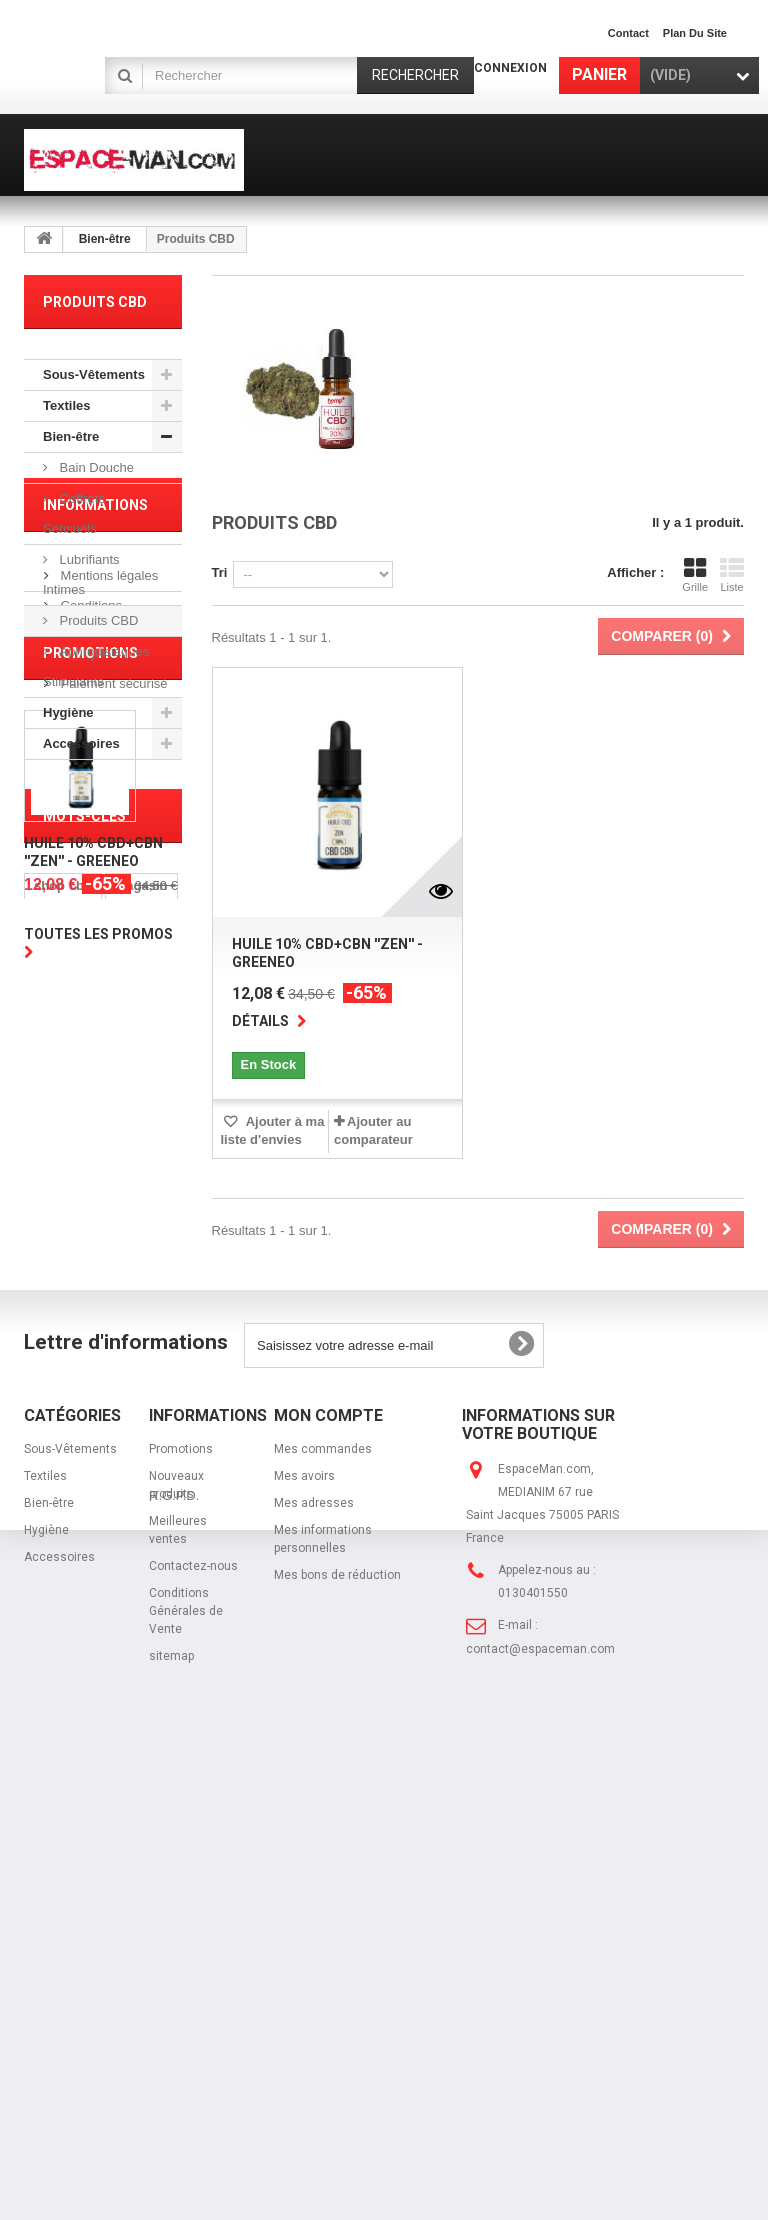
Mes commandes (323, 1897)
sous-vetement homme (80, 1592)
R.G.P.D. (174, 2130)
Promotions (90, 1060)
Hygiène (68, 712)
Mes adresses (314, 1951)
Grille (695, 575)
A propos (84, 957)
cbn (137, 1524)
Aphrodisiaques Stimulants (96, 666)
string (52, 1630)
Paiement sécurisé (112, 987)
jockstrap (63, 1660)
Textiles (66, 405)
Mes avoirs (304, 1924)
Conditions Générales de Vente (186, 2059)
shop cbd (63, 1494)
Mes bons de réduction (337, 2023)
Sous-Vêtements (94, 374)
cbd (45, 1554)
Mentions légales (107, 879)
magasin (141, 1494)
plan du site (695, 33)
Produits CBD (97, 620)
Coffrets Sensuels (74, 513)
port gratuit (68, 1524)
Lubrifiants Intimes (81, 574)
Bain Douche (95, 467)
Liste (732, 575)
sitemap (171, 2104)
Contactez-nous (193, 2014)
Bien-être (105, 239)
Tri (220, 572)
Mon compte (328, 1863)
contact (628, 33)
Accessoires (81, 743)
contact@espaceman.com (540, 2097)
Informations (95, 817)
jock (106, 1630)
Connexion (510, 68)
